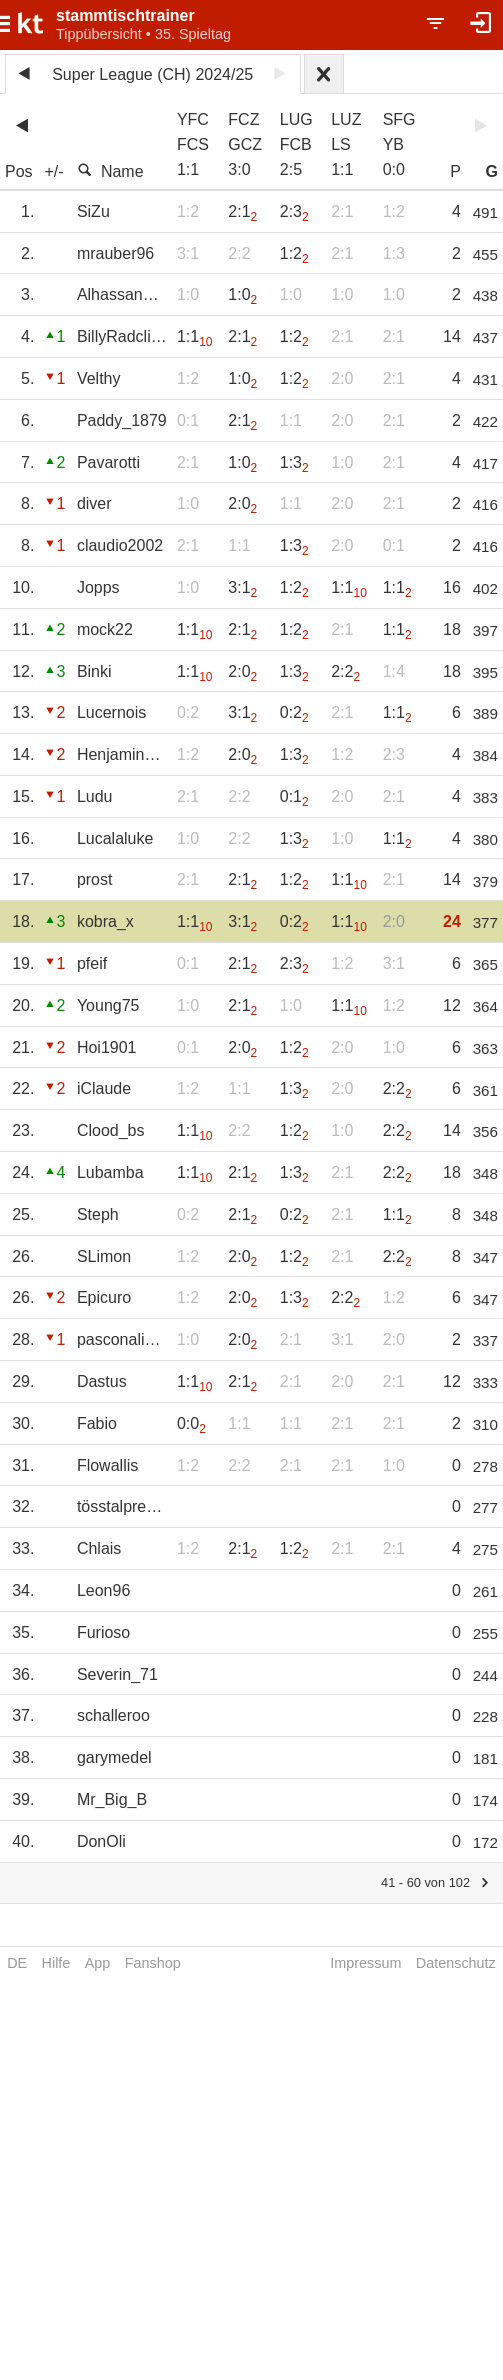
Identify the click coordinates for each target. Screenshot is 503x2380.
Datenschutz (456, 1963)
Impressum (365, 1963)
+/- (53, 171)
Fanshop (153, 1963)
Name (110, 171)
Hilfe (56, 1963)
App (98, 1963)
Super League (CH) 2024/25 (152, 74)
